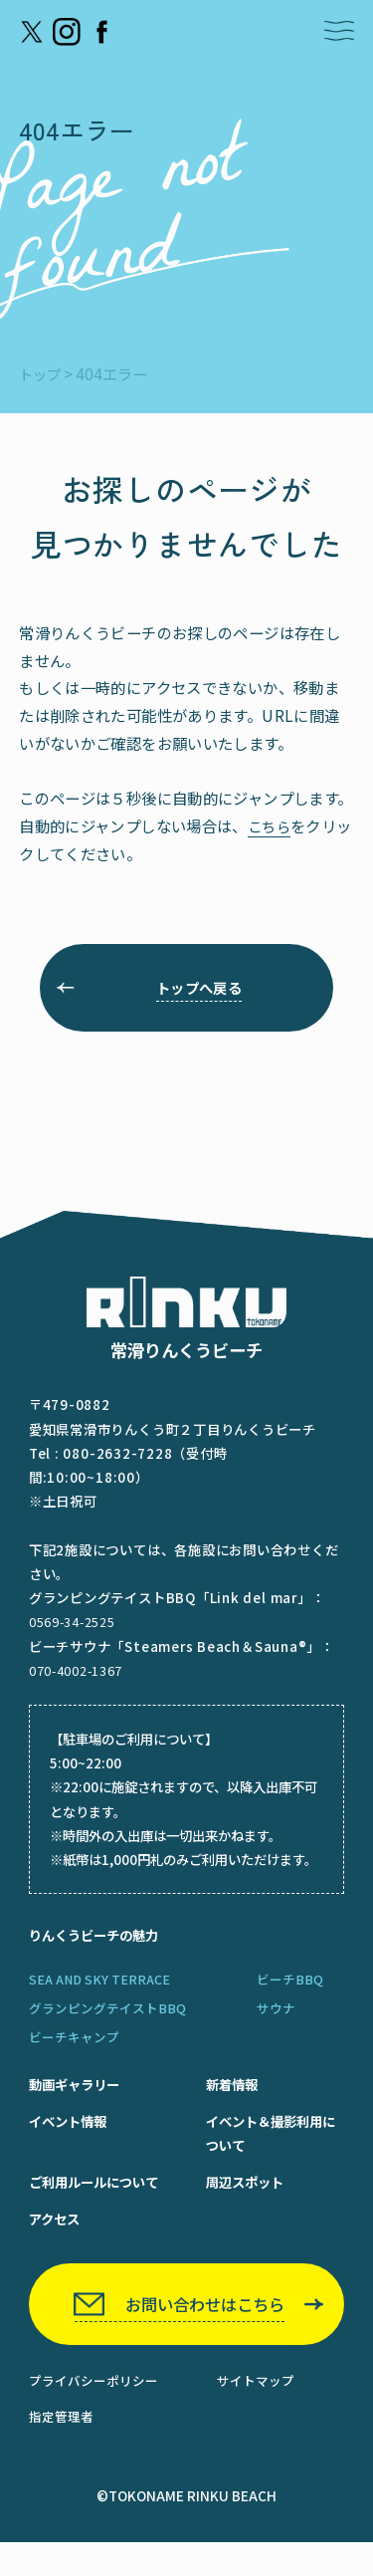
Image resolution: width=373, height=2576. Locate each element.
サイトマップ (255, 2413)
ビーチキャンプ (74, 2052)
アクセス (56, 2241)
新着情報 (223, 2099)
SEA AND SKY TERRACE (102, 1992)
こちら (270, 825)
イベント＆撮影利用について (264, 2151)
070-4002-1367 (77, 1680)
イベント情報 (70, 2138)
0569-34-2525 (73, 1632)
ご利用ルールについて (98, 2203)
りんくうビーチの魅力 (98, 1945)
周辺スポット (237, 2203)
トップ (41, 373)
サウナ (276, 2022)
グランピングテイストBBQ (107, 2022)
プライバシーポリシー (93, 2413)
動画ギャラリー (77, 2099)
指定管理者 (61, 2449)
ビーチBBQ (290, 1992)
